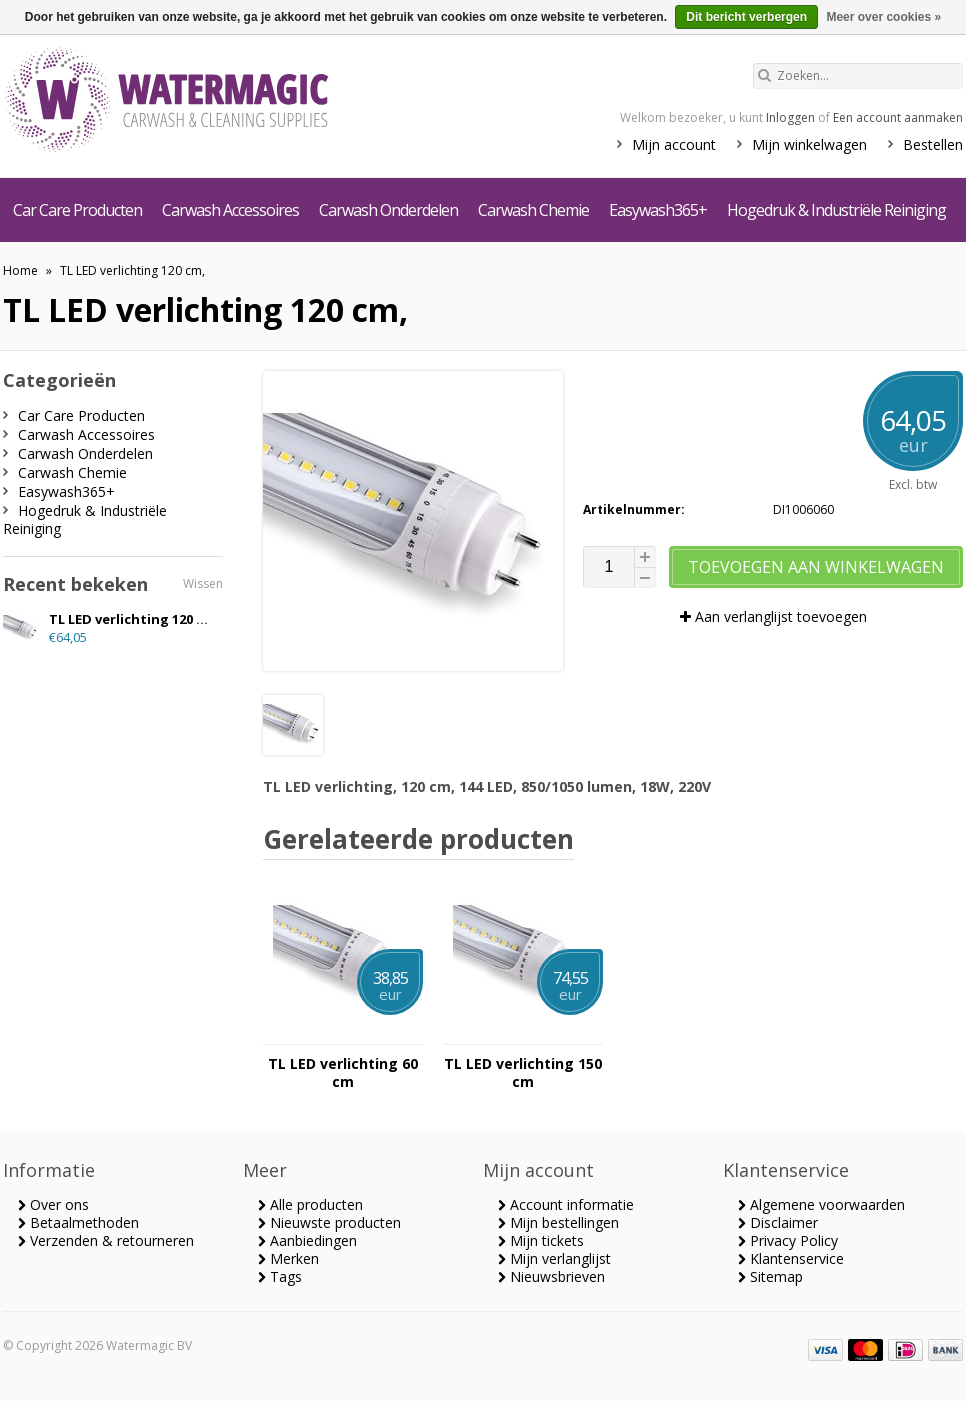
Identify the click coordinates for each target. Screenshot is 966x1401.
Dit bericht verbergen (746, 17)
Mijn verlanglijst (554, 1258)
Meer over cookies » (883, 17)
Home (20, 270)
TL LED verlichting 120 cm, (132, 270)
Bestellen (933, 144)
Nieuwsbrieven (551, 1276)
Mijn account (674, 144)
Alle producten (310, 1204)
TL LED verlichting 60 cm (343, 1073)
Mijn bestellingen (558, 1222)
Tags (280, 1276)
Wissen (203, 583)
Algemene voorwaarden (821, 1204)
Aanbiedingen (307, 1240)
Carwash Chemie (533, 210)
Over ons (53, 1204)
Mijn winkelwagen (809, 144)
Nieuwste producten (329, 1222)
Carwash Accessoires (230, 210)
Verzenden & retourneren (106, 1240)
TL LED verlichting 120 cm (132, 619)
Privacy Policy (788, 1240)
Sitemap (770, 1276)
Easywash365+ (658, 210)
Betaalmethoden (78, 1222)
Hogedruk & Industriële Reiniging (836, 210)
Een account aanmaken (898, 117)
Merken (288, 1258)
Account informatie (566, 1204)
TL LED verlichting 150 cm (523, 1073)
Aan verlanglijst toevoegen (773, 616)
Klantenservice (791, 1258)
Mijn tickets (541, 1240)
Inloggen (790, 117)
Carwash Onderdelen (388, 210)
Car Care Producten (77, 210)
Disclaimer (778, 1222)
